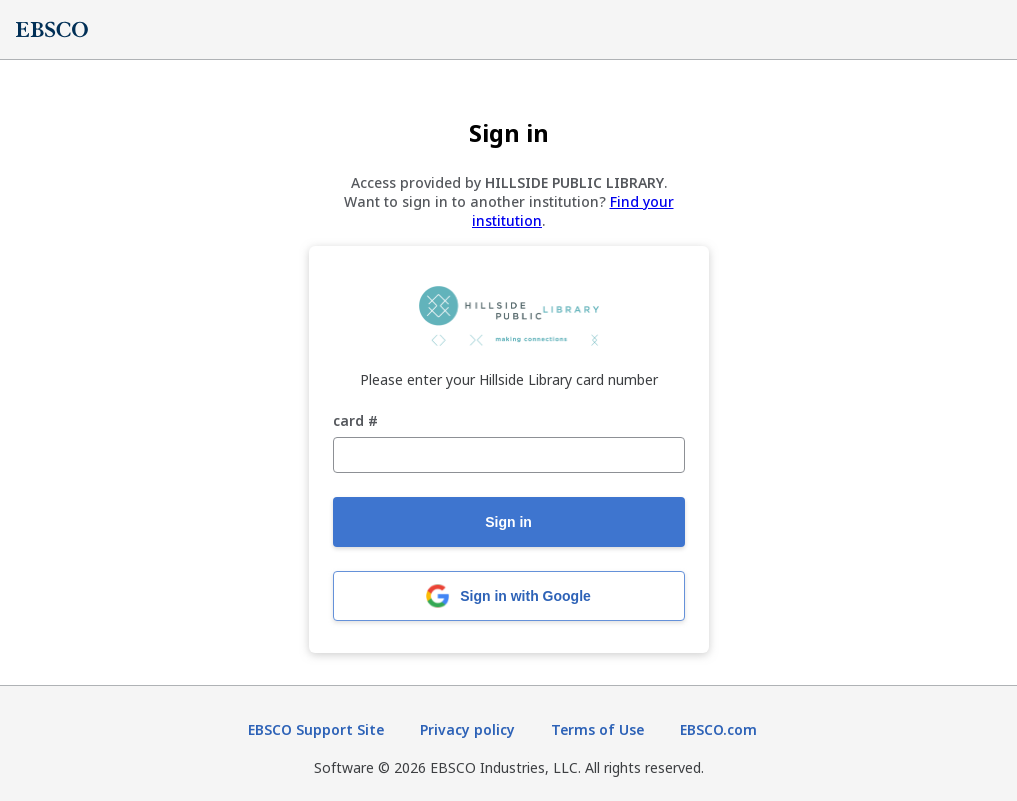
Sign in (508, 522)
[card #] (509, 455)
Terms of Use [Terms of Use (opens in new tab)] (597, 729)
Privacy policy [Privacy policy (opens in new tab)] (467, 729)
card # (355, 421)
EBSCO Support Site (316, 729)
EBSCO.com (718, 729)
